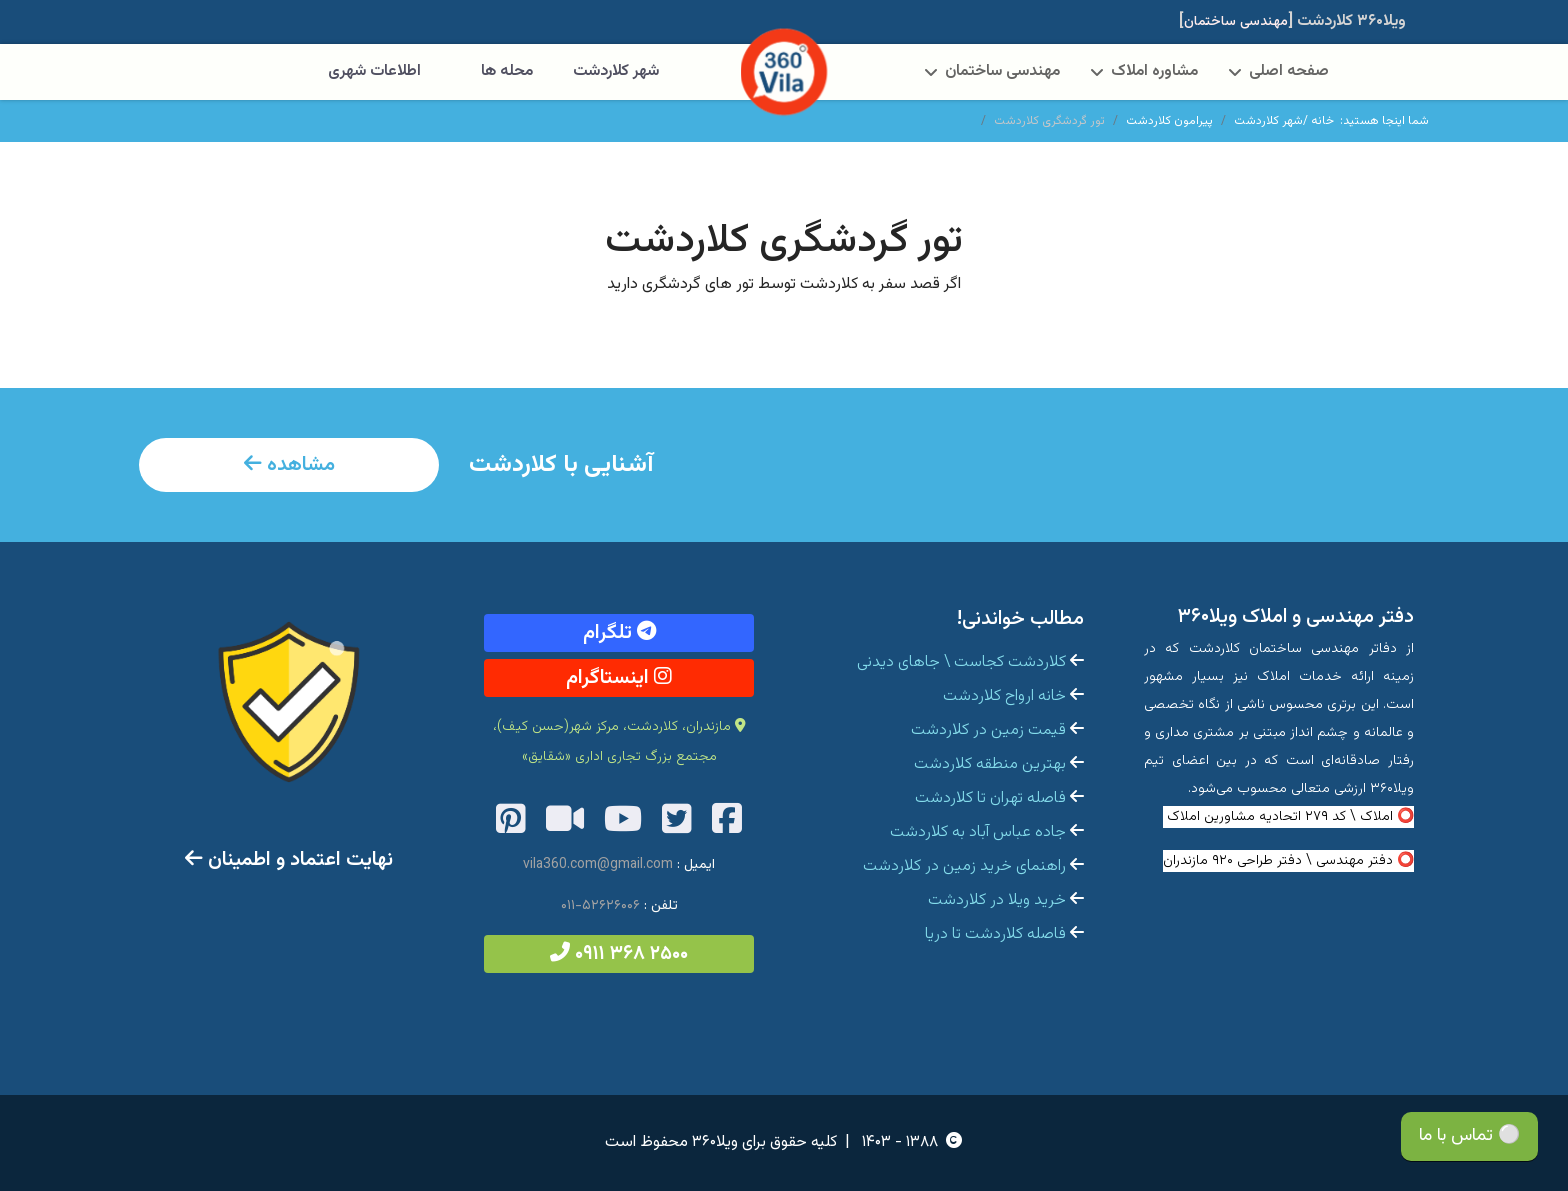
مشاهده (289, 465)
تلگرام (619, 633)
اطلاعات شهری (374, 71)
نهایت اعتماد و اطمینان (289, 860)
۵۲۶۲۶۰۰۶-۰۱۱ (600, 906)
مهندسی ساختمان (1002, 71)
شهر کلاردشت (616, 71)
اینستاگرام (619, 678)
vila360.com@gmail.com (598, 865)
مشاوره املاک (1154, 71)
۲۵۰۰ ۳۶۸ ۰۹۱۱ (619, 954)
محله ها (507, 71)
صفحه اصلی (1289, 71)
